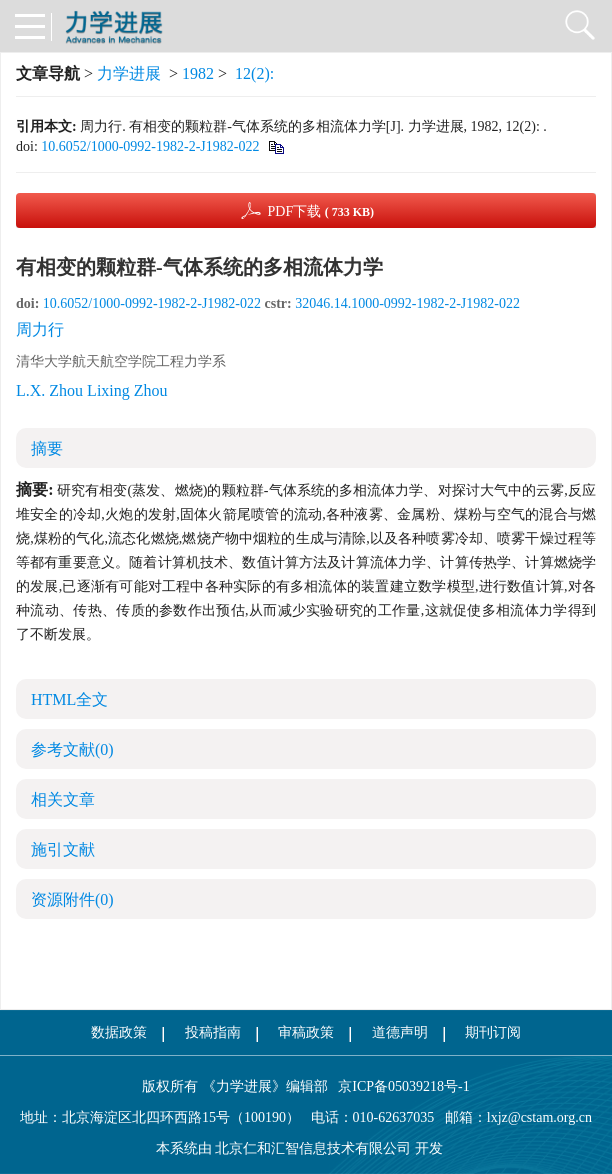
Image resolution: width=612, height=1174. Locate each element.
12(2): (256, 73)
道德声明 (400, 1032)
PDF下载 (320, 211)
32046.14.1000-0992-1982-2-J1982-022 (407, 303)
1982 (198, 73)
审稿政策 (306, 1032)
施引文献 (63, 849)
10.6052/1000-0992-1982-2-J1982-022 (150, 146)
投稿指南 (213, 1032)
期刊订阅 (493, 1032)
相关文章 (63, 799)
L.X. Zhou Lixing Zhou (92, 390)
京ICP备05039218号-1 (399, 1086)
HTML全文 (69, 699)
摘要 (47, 448)
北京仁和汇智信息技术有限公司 (313, 1148)
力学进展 (129, 73)
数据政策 (119, 1032)
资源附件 (72, 899)
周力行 (40, 329)
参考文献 (72, 749)
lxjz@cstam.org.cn (539, 1117)
